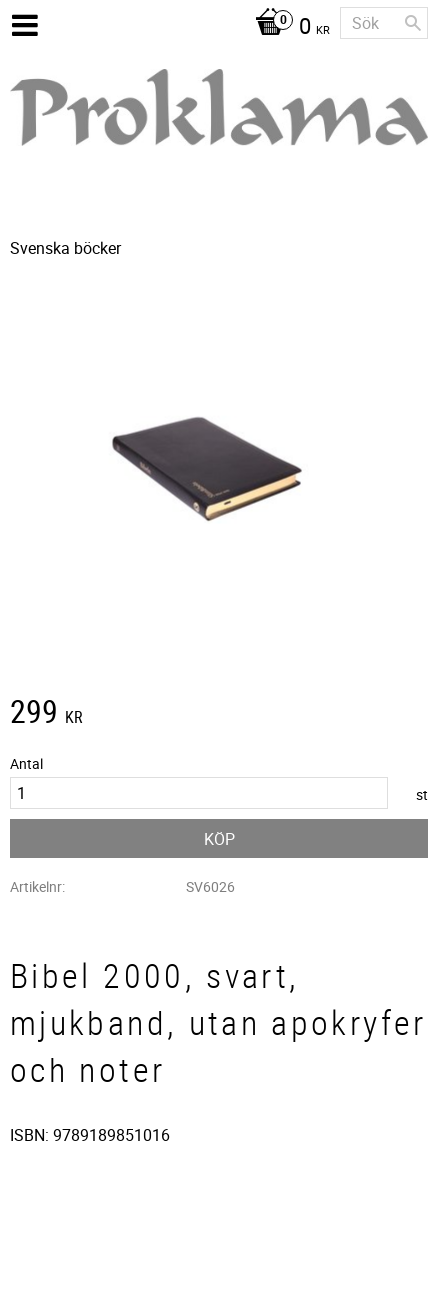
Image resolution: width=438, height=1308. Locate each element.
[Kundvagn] (287, 28)
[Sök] (413, 23)
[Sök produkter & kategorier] (384, 23)
